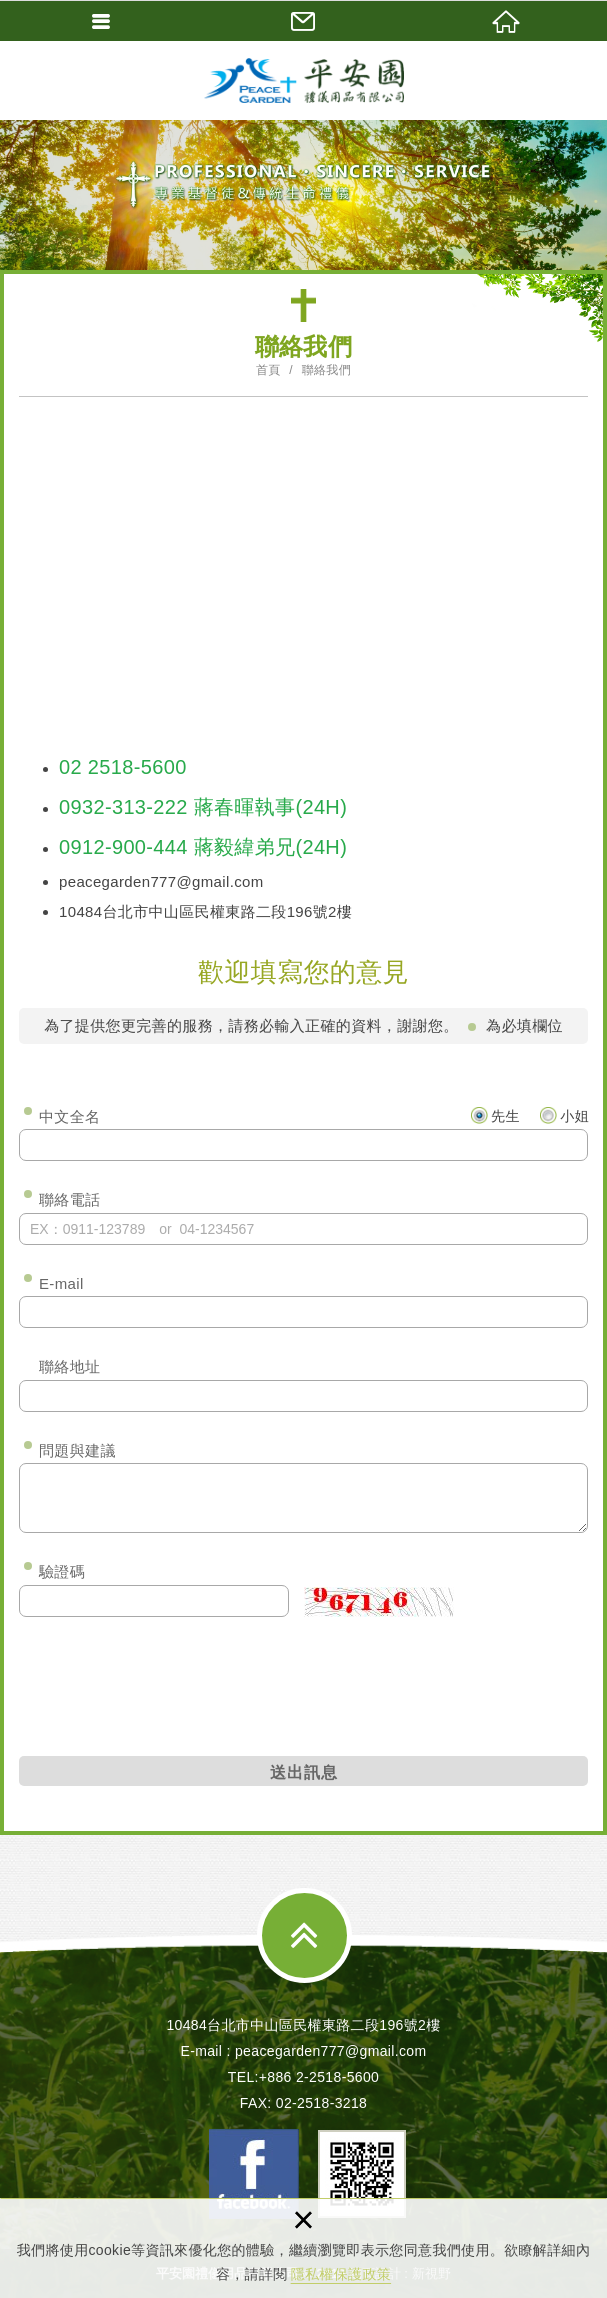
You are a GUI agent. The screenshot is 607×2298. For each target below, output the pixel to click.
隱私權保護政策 (341, 2274)
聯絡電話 (69, 1199)
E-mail (61, 1283)
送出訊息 (304, 1772)
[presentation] (171, 1682)
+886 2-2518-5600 (319, 2077)
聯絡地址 (69, 1366)
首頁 (268, 370)
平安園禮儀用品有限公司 (304, 80)
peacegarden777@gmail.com (161, 881)
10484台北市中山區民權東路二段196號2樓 (303, 2025)
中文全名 (69, 1116)
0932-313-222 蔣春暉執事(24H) (203, 807)
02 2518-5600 (123, 767)
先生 (495, 1114)
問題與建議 (77, 1450)
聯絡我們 (326, 370)
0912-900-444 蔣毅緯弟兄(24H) (203, 847)
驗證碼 (62, 1571)
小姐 (564, 1114)
